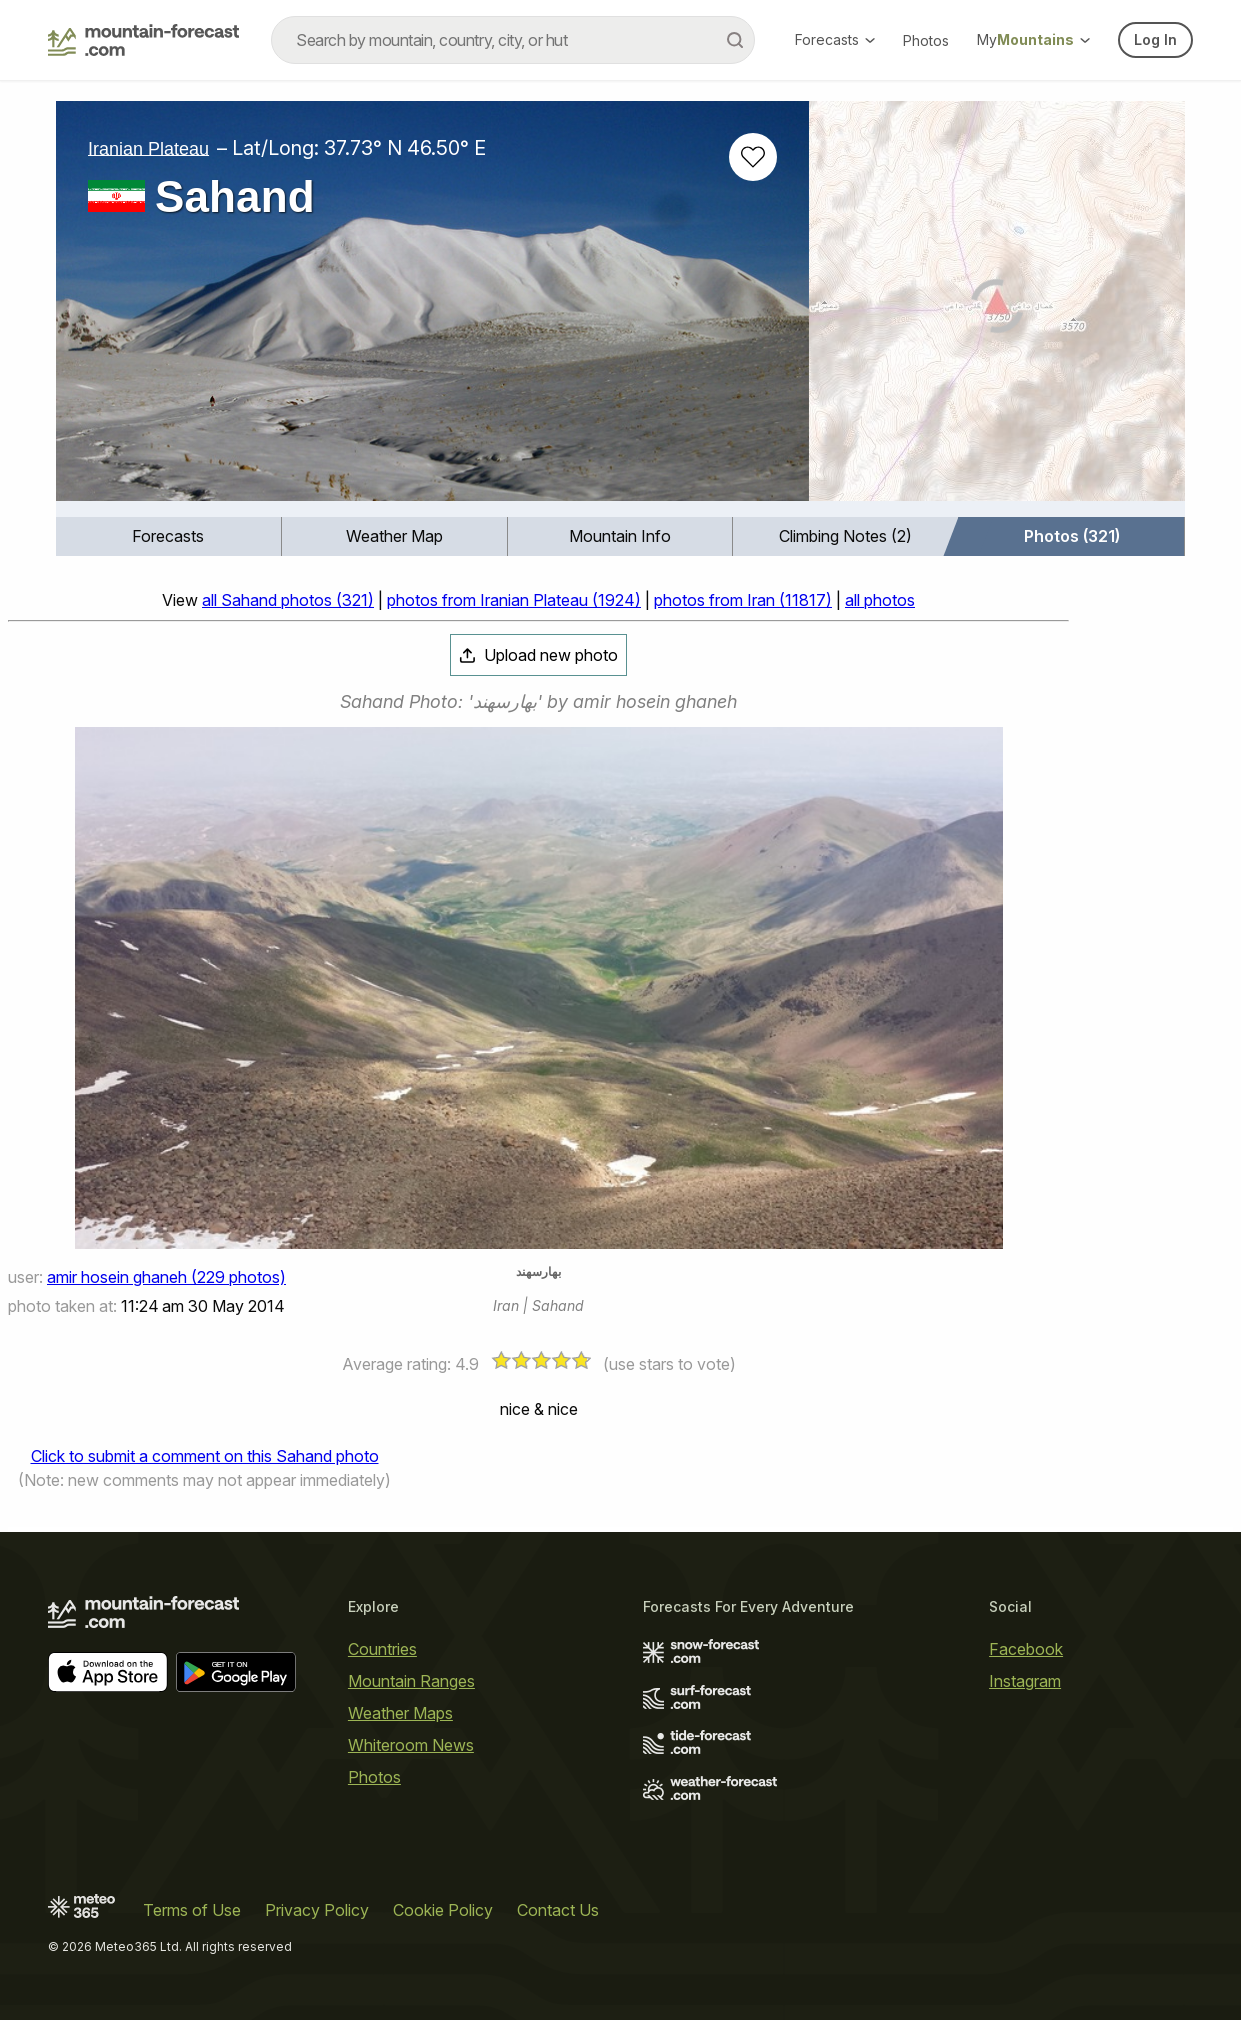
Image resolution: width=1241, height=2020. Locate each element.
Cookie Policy (443, 1910)
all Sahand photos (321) (288, 600)
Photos (926, 40)
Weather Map (394, 536)
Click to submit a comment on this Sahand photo (205, 1456)
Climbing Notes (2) (845, 536)
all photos (880, 600)
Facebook (1026, 1649)
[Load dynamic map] (997, 309)
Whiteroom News (411, 1745)
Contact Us (558, 1910)
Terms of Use (192, 1910)
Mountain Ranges (411, 1681)
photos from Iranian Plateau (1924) (514, 600)
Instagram (1025, 1681)
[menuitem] (169, 536)
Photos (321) (1072, 536)
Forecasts (835, 39)
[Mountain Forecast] (143, 40)
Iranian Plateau (148, 148)
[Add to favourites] (753, 157)
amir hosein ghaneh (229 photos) (166, 1277)
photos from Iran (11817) (743, 600)
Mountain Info (620, 536)
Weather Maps (400, 1713)
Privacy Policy (317, 1910)
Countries (382, 1649)
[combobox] (513, 40)
